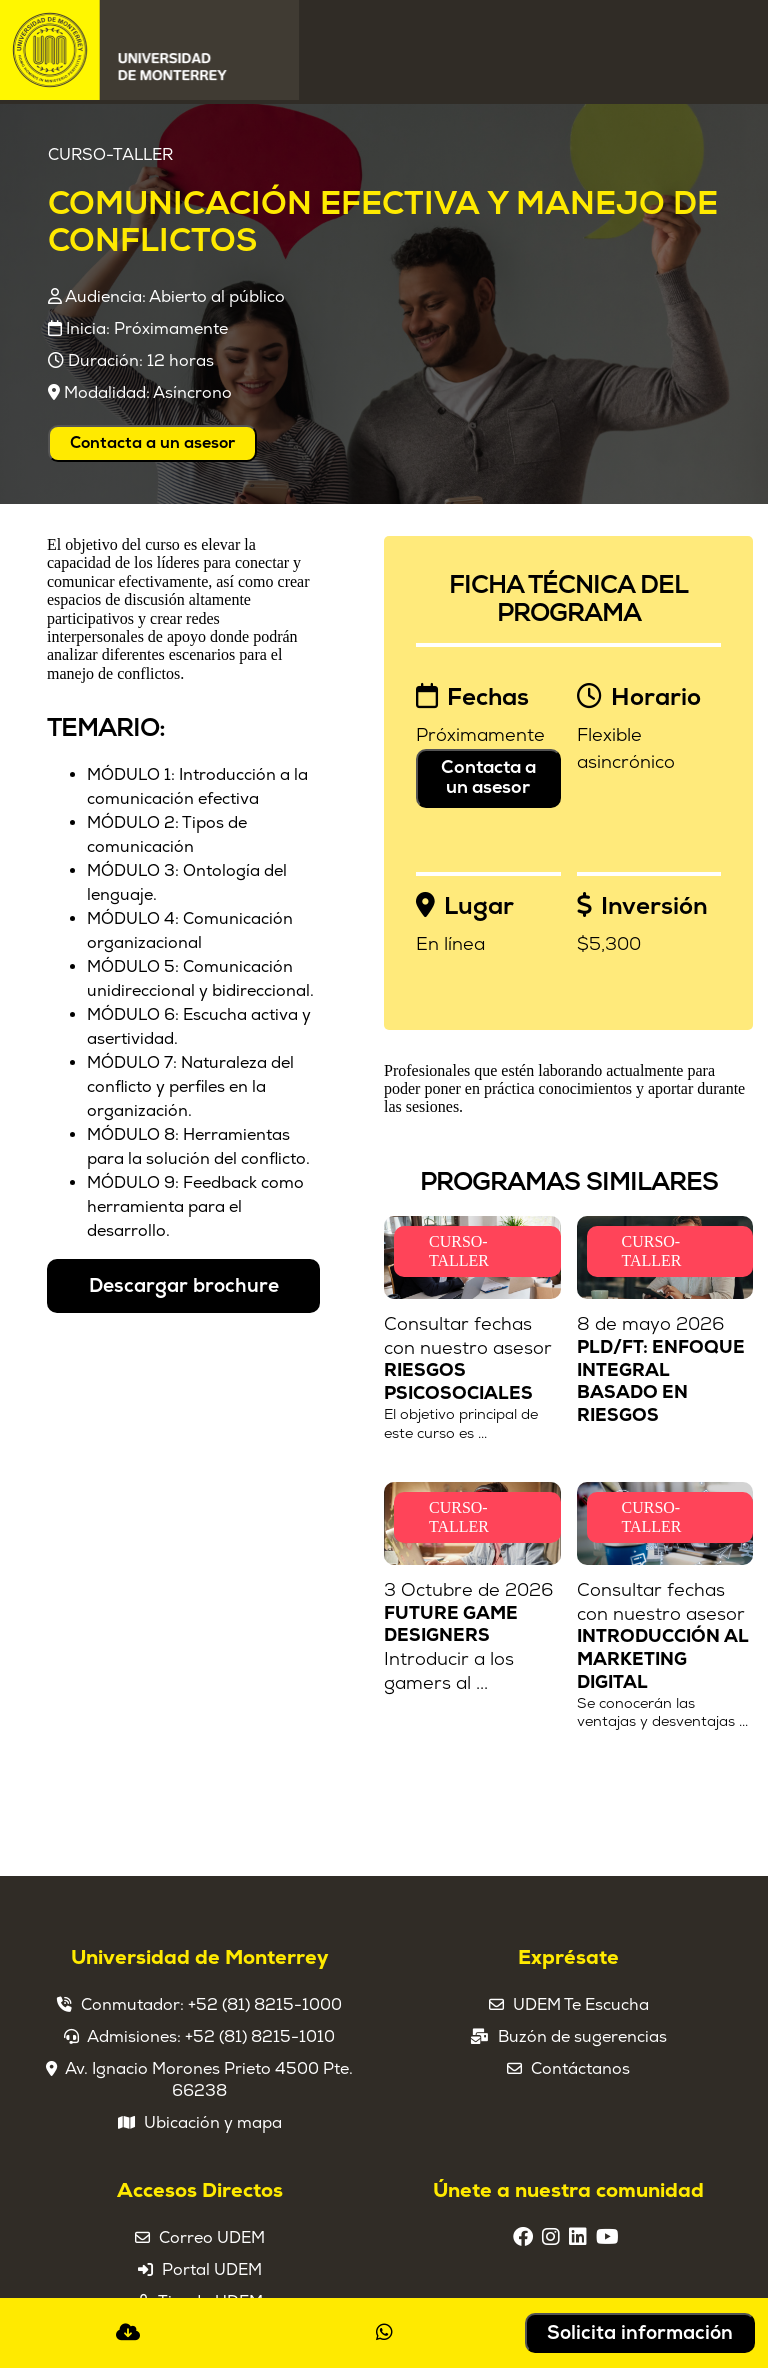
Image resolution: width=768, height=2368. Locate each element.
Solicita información (640, 2333)
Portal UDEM (212, 2270)
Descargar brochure (184, 1286)
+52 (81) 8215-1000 (265, 2005)
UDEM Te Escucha (581, 2005)
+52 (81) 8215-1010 (260, 2037)
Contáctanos (580, 2069)
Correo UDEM (212, 2238)
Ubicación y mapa (213, 2123)
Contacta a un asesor (152, 443)
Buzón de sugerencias (582, 2037)
